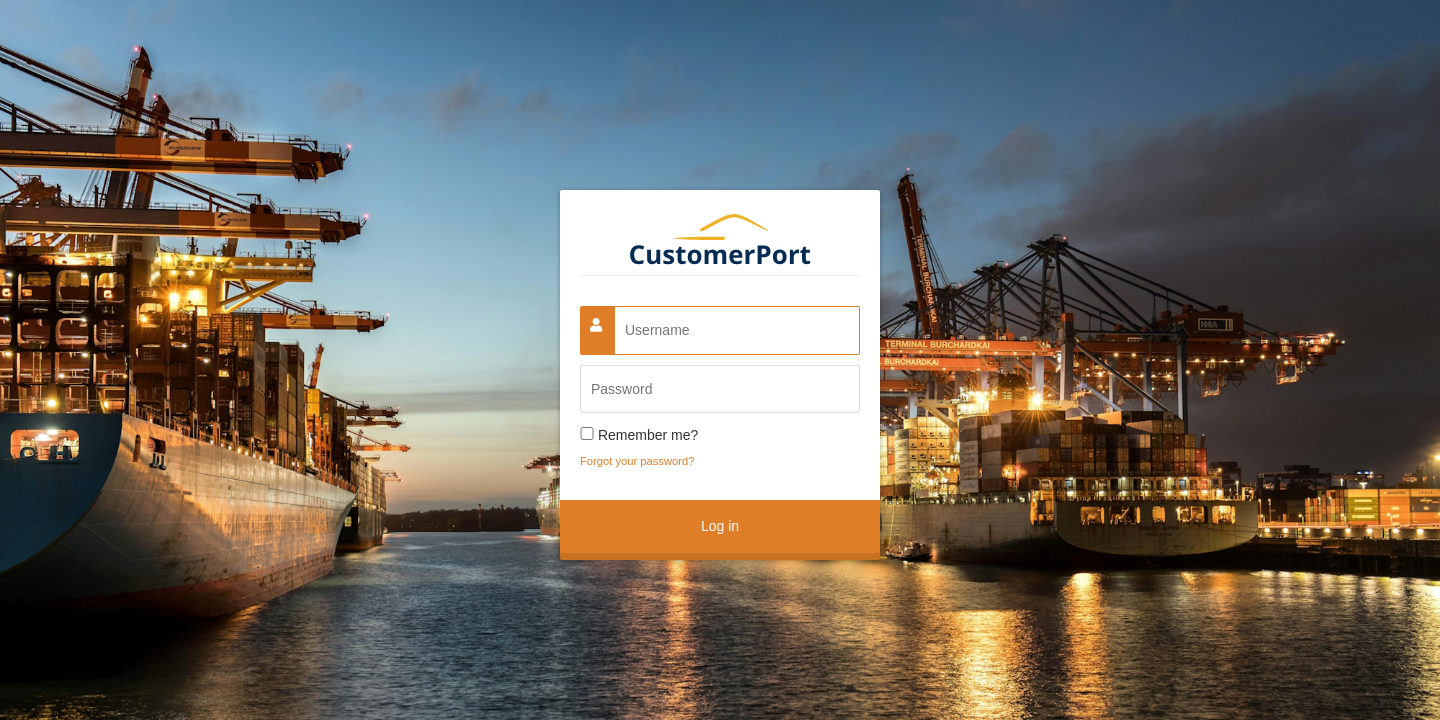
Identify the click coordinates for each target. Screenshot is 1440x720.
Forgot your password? (637, 461)
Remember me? (648, 435)
